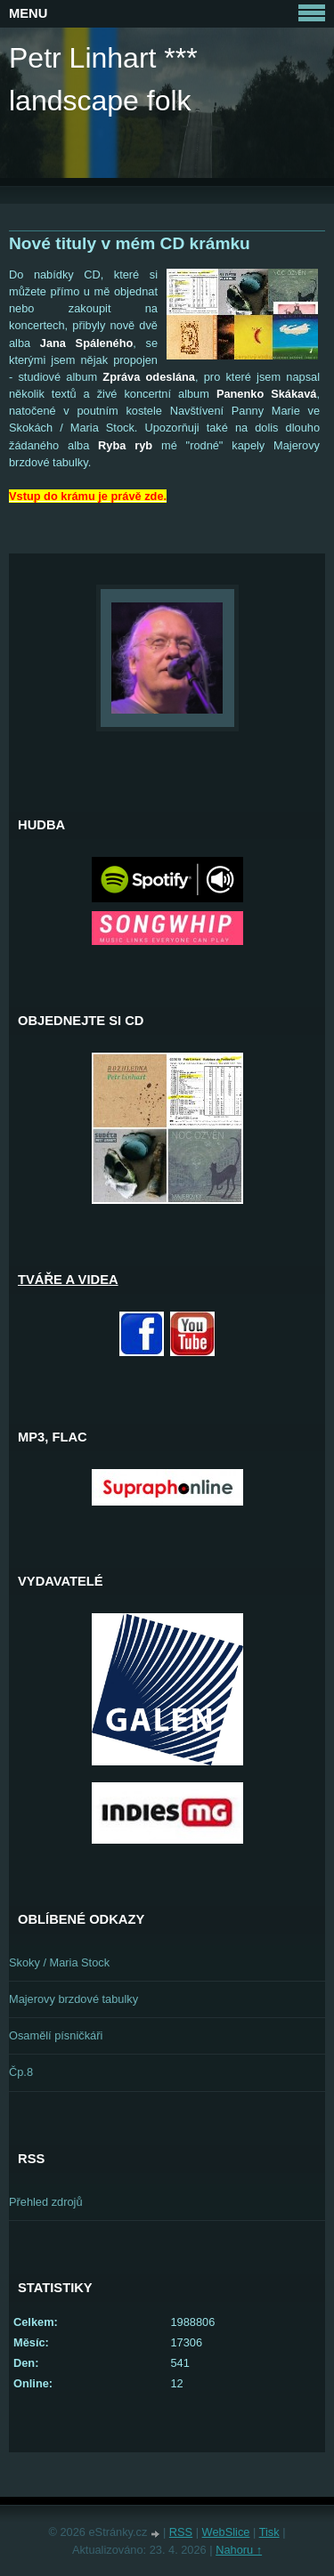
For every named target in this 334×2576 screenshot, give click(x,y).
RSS (180, 2532)
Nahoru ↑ (239, 2549)
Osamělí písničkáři (55, 2035)
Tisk (269, 2532)
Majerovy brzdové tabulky (73, 1999)
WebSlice (226, 2532)
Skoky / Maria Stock (59, 1962)
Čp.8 (21, 2072)
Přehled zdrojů (46, 2202)
